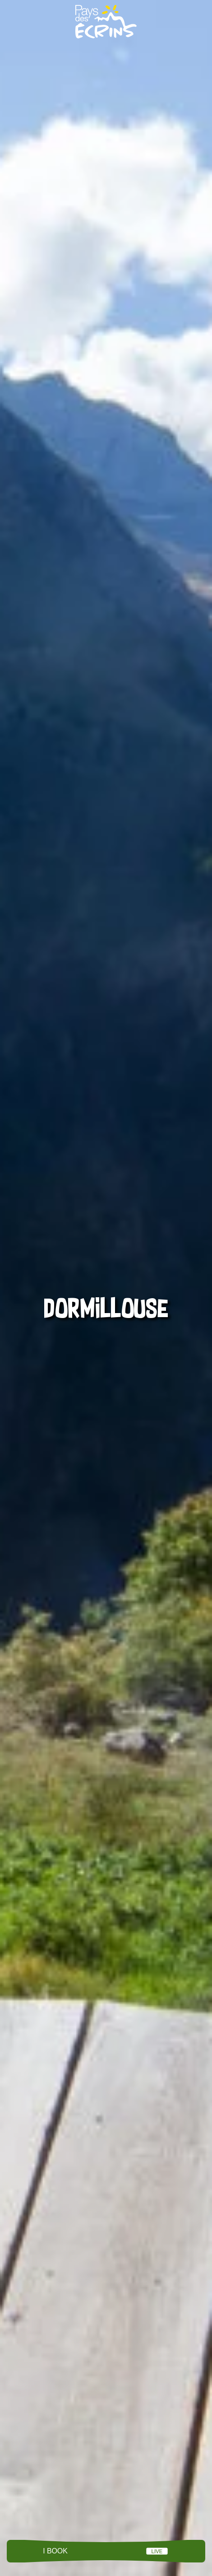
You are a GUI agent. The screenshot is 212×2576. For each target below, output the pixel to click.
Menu (106, 2551)
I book (55, 2551)
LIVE (157, 2551)
